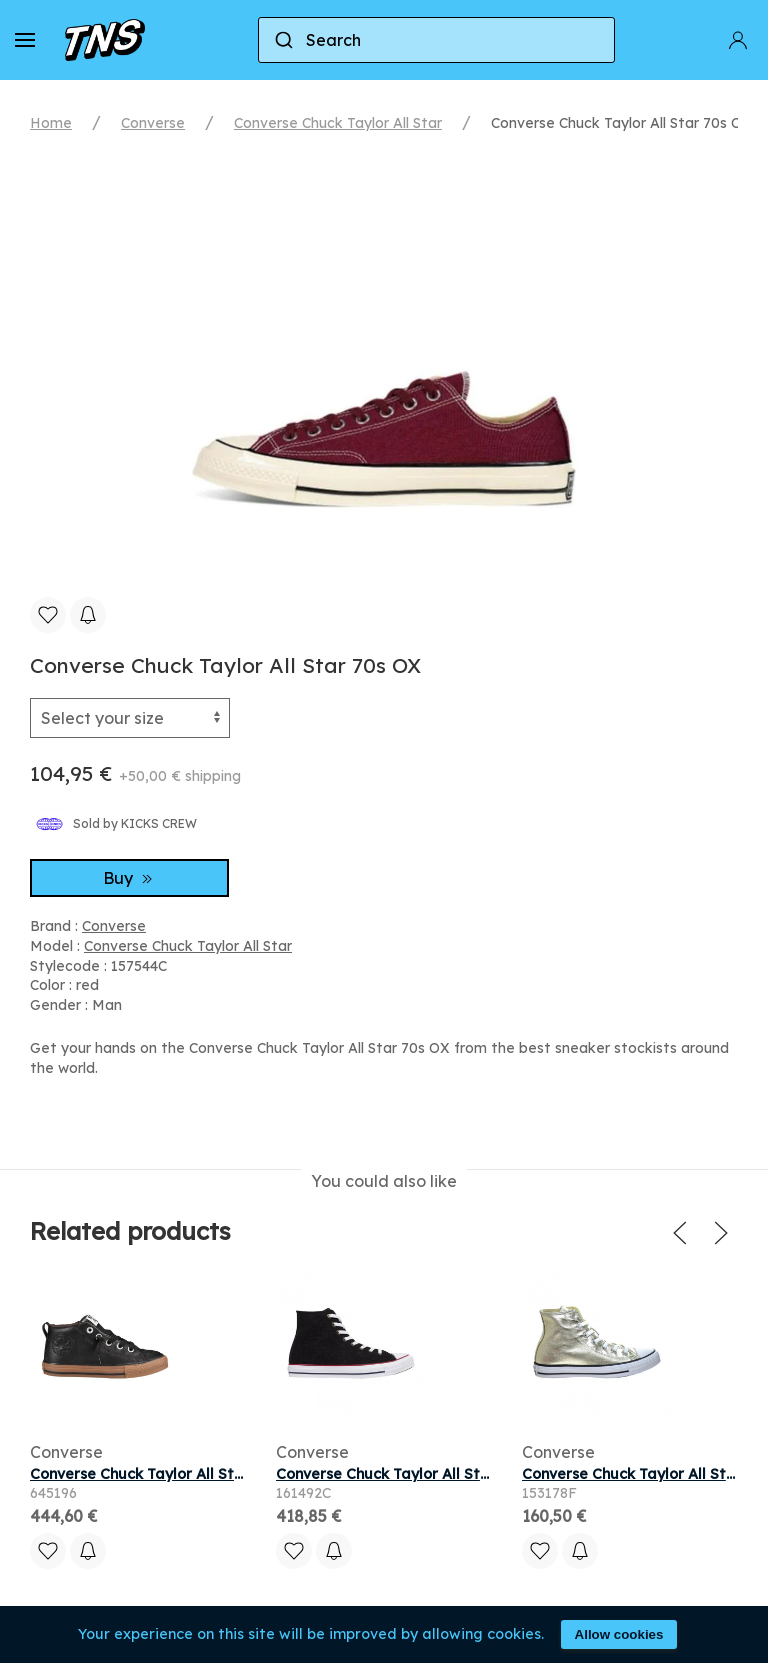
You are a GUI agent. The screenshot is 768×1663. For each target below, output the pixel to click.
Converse (153, 123)
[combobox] (436, 40)
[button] (25, 40)
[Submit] (282, 40)
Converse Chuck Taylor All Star (338, 123)
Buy (130, 878)
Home (51, 123)
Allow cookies (619, 1634)
